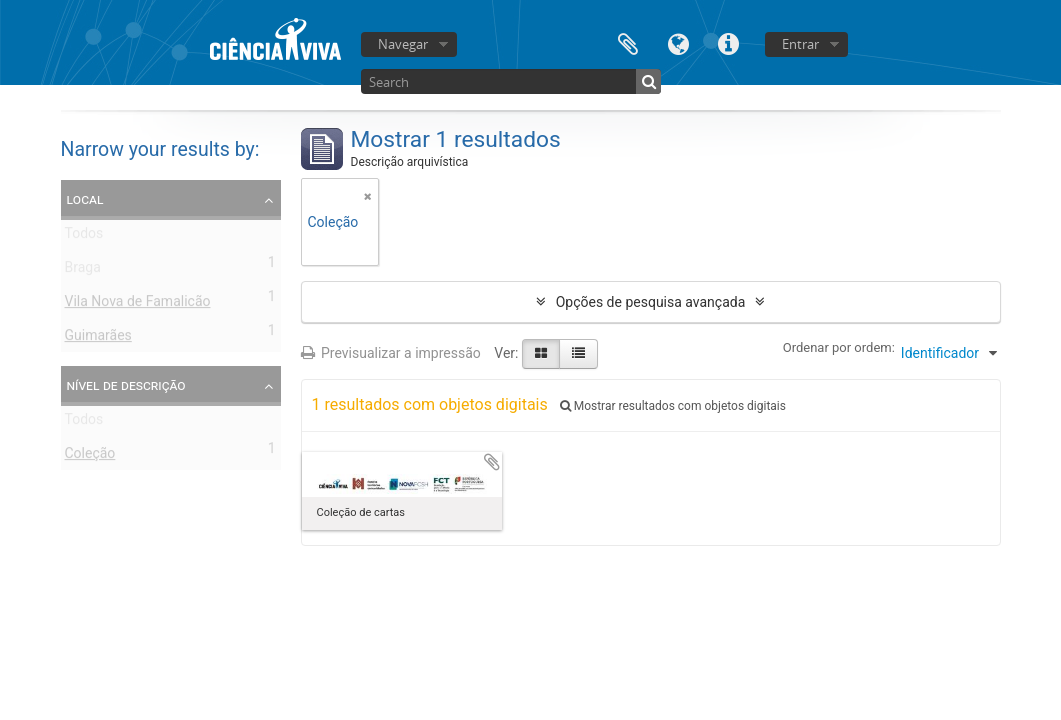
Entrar (800, 44)
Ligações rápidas (728, 42)
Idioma (678, 42)
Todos (84, 237)
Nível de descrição (126, 385)
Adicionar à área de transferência (492, 462)
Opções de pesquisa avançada (651, 302)
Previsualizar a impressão (391, 353)
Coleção (90, 457)
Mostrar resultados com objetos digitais (673, 406)
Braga (83, 271)
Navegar (403, 44)
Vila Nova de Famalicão (138, 305)
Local (85, 199)
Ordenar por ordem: (839, 347)
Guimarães (98, 339)
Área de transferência (628, 42)
